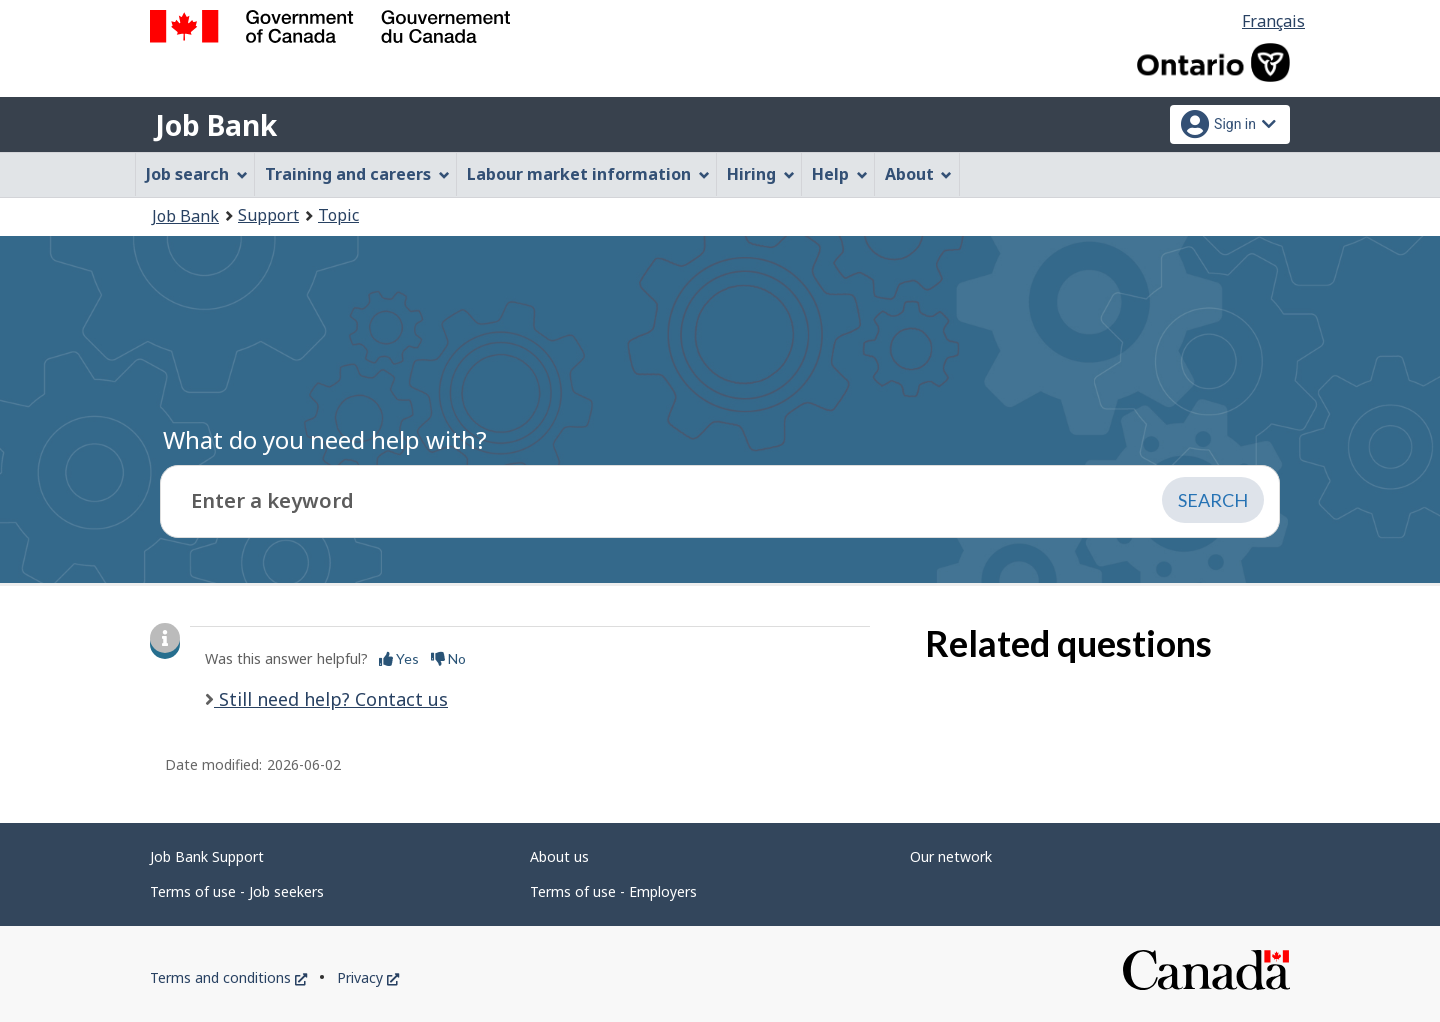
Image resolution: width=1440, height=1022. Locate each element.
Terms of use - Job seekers (237, 891)
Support (268, 215)
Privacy (368, 977)
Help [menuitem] (840, 174)
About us (559, 856)
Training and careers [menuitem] (357, 174)
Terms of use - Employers (613, 891)
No (448, 658)
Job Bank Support (207, 856)
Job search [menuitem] (197, 174)
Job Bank (216, 125)
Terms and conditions (228, 977)
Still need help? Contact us (331, 699)
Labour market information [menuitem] (588, 174)
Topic (338, 215)
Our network (951, 856)
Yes (399, 658)
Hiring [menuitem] (761, 174)
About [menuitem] (919, 174)
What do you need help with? (325, 439)
